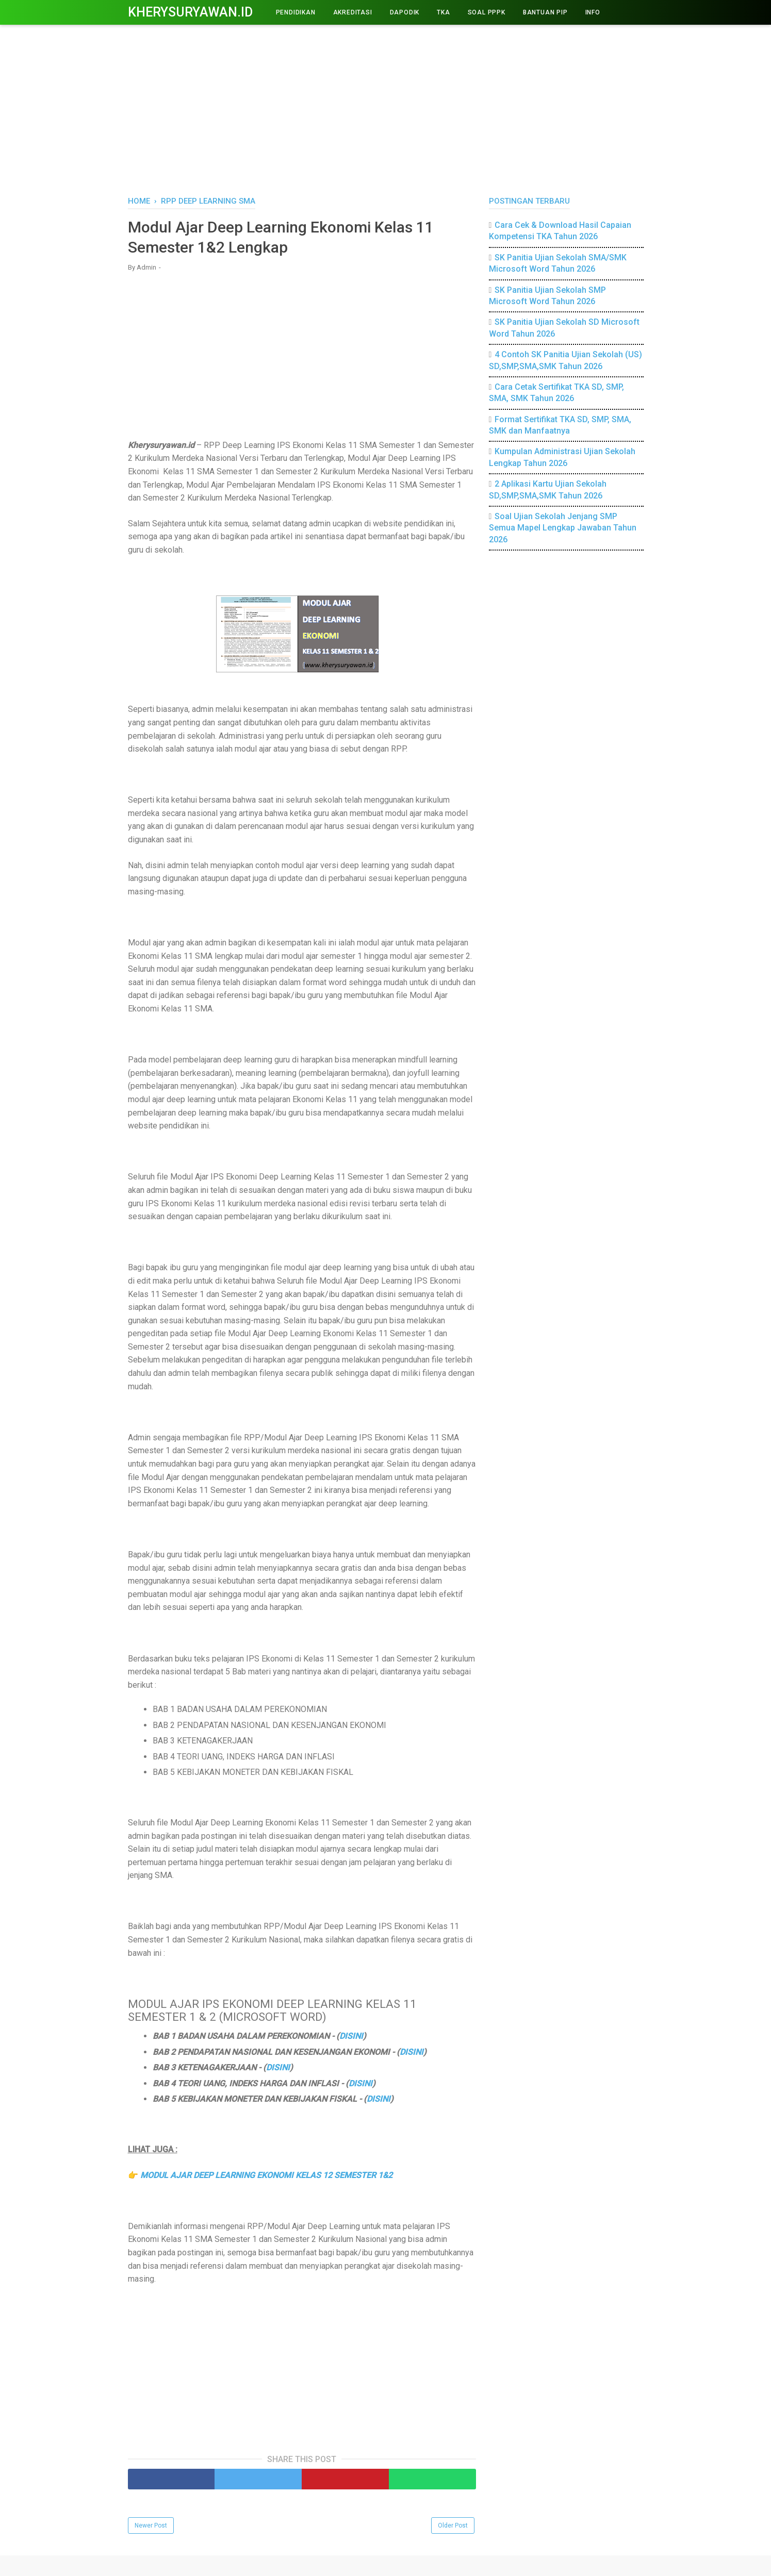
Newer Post (151, 2525)
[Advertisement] (386, 108)
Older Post (453, 2525)
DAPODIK (405, 12)
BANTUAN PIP (545, 12)
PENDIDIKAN (296, 12)
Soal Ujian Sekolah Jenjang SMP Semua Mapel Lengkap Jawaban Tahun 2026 (562, 527)
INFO (592, 12)
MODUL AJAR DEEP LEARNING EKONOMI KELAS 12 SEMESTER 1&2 (266, 2175)
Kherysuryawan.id (190, 12)
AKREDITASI (352, 12)
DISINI (351, 2036)
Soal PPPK (486, 12)
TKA (443, 12)
